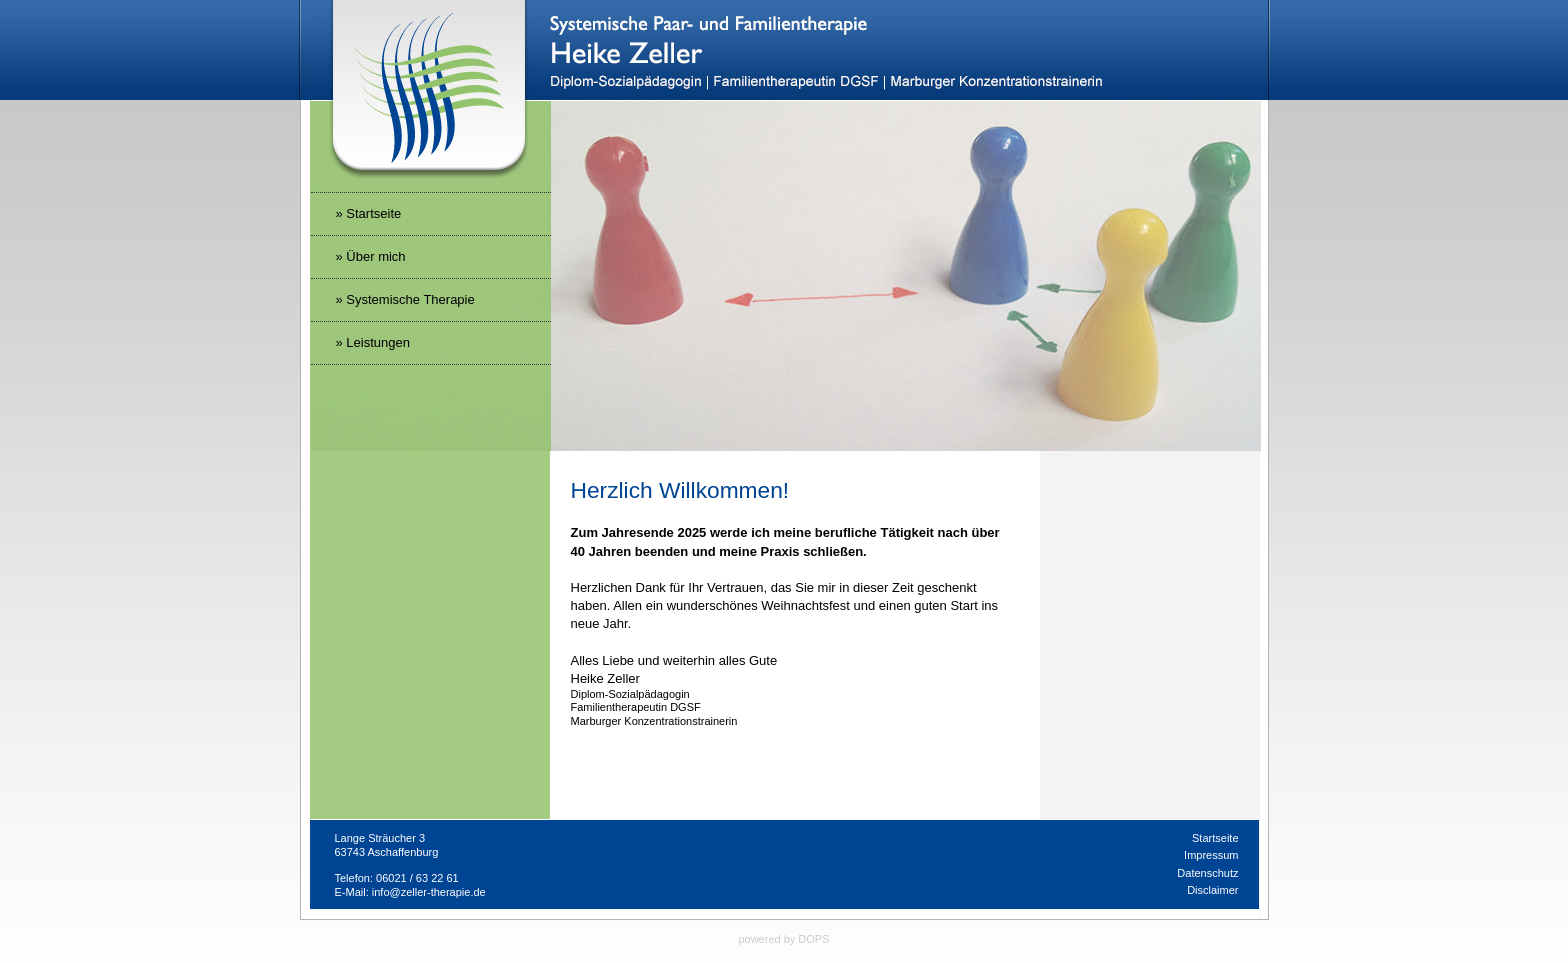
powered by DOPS (783, 939)
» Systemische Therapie (405, 299)
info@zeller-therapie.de (429, 892)
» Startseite (369, 213)
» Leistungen (373, 342)
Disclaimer (1212, 890)
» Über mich (371, 256)
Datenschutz (1207, 873)
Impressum (1211, 855)
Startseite (1215, 838)
